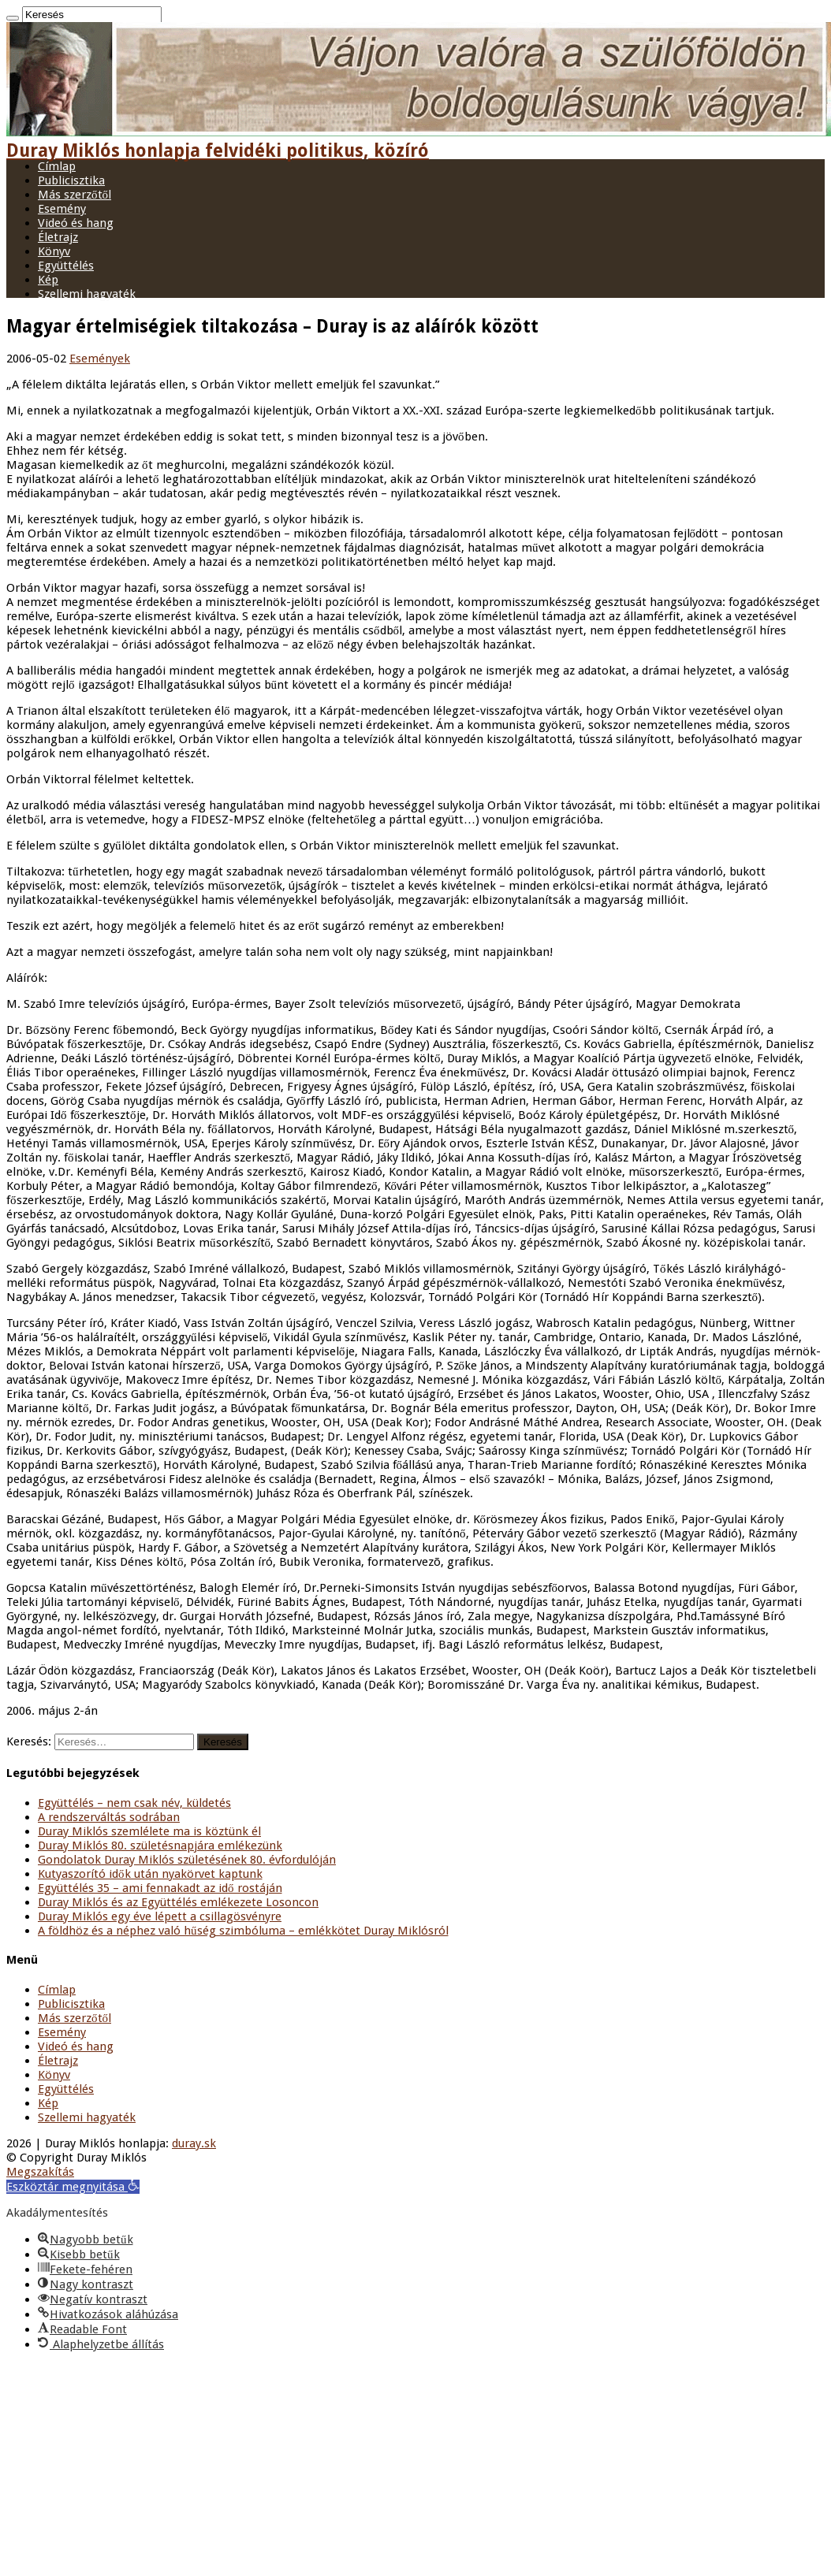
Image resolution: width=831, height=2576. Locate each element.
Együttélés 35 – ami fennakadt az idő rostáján (160, 1888)
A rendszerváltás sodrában (109, 1817)
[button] (73, 2187)
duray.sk (194, 2143)
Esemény (62, 209)
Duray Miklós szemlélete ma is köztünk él (149, 1831)
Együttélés (66, 265)
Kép (48, 280)
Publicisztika (71, 180)
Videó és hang (76, 223)
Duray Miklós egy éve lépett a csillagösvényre (159, 1916)
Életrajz (58, 237)
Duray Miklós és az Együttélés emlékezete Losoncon (178, 1902)
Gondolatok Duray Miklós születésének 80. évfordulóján (187, 1860)
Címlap (57, 166)
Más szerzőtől (74, 195)
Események (99, 358)
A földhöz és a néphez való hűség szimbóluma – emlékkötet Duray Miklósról (243, 1931)
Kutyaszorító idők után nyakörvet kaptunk (150, 1874)
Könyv (54, 251)
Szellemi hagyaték (87, 294)
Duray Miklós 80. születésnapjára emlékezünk (160, 1845)
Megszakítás (40, 2172)
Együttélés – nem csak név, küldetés (134, 1803)
